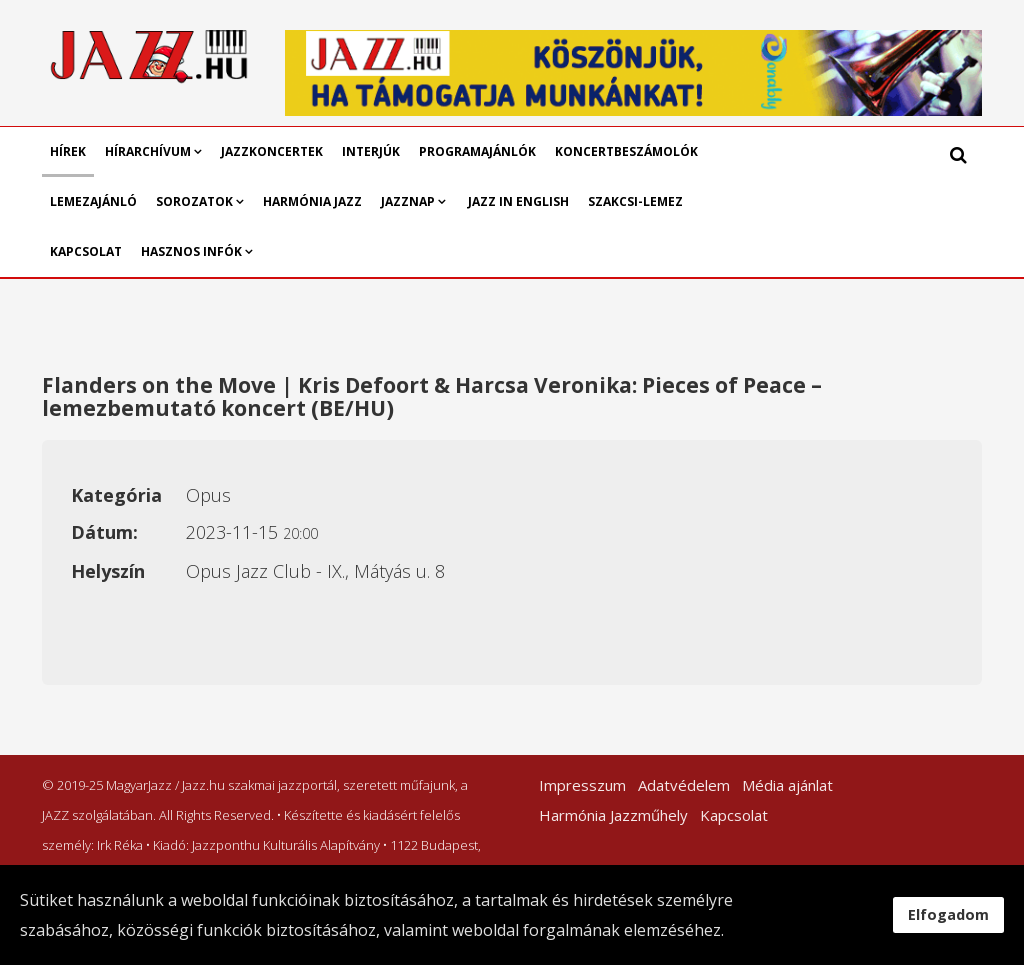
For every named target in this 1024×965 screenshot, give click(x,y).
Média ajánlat (787, 785)
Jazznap (408, 201)
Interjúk (371, 151)
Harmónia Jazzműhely (613, 815)
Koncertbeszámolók (626, 151)
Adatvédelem (684, 785)
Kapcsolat (86, 251)
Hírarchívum (149, 151)
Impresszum (582, 785)
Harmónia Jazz (312, 201)
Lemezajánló (93, 201)
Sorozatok (194, 201)
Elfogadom (948, 914)
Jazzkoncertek (272, 151)
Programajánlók (477, 151)
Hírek (68, 151)
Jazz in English (518, 201)
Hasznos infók (191, 251)
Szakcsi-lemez (635, 201)
